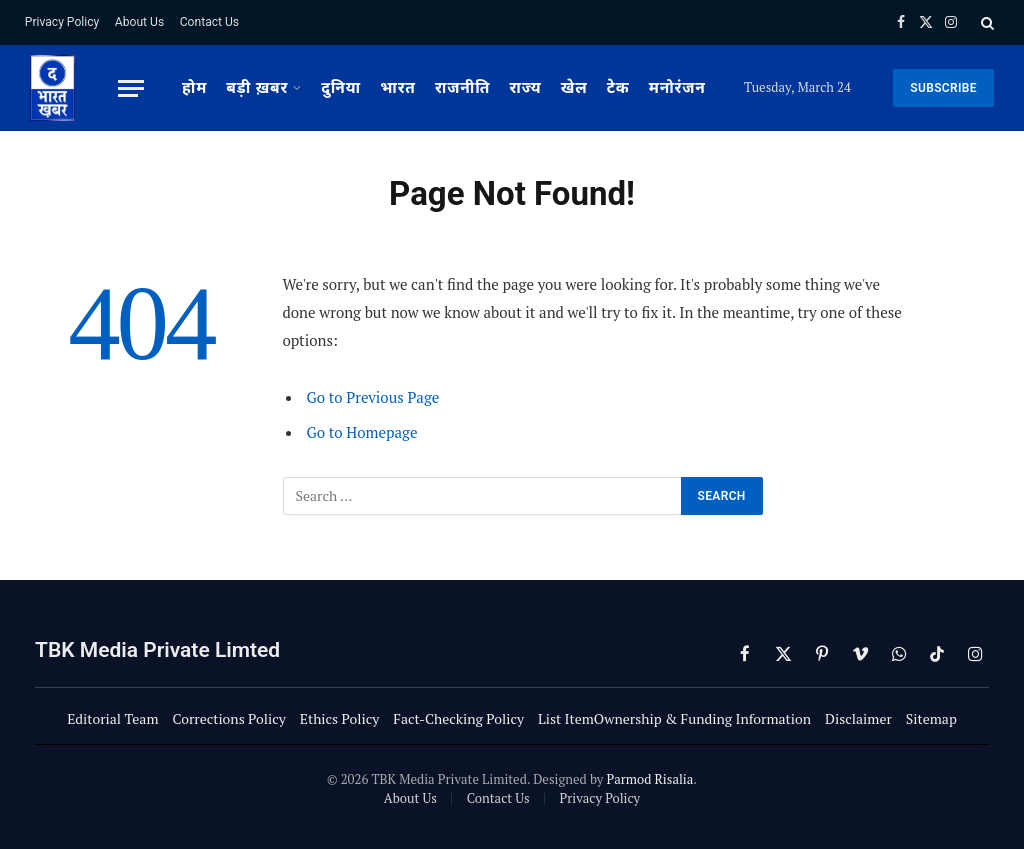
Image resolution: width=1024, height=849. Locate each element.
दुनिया (341, 88)
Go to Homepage (362, 432)
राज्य (525, 88)
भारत (398, 88)
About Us (139, 22)
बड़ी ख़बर (257, 88)
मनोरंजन (677, 88)
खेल (574, 88)
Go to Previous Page (373, 397)
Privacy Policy (62, 22)
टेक (618, 88)
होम (194, 88)
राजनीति (462, 88)
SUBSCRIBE (943, 88)
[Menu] (131, 88)
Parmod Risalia (649, 779)
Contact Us (209, 22)
